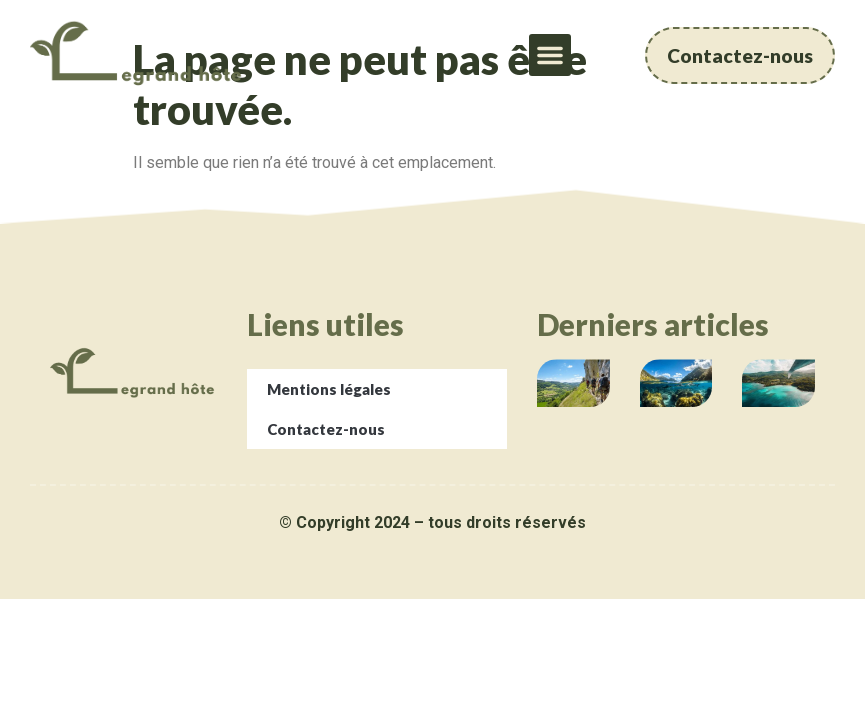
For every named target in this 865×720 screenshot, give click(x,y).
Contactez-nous (326, 429)
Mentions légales (329, 389)
